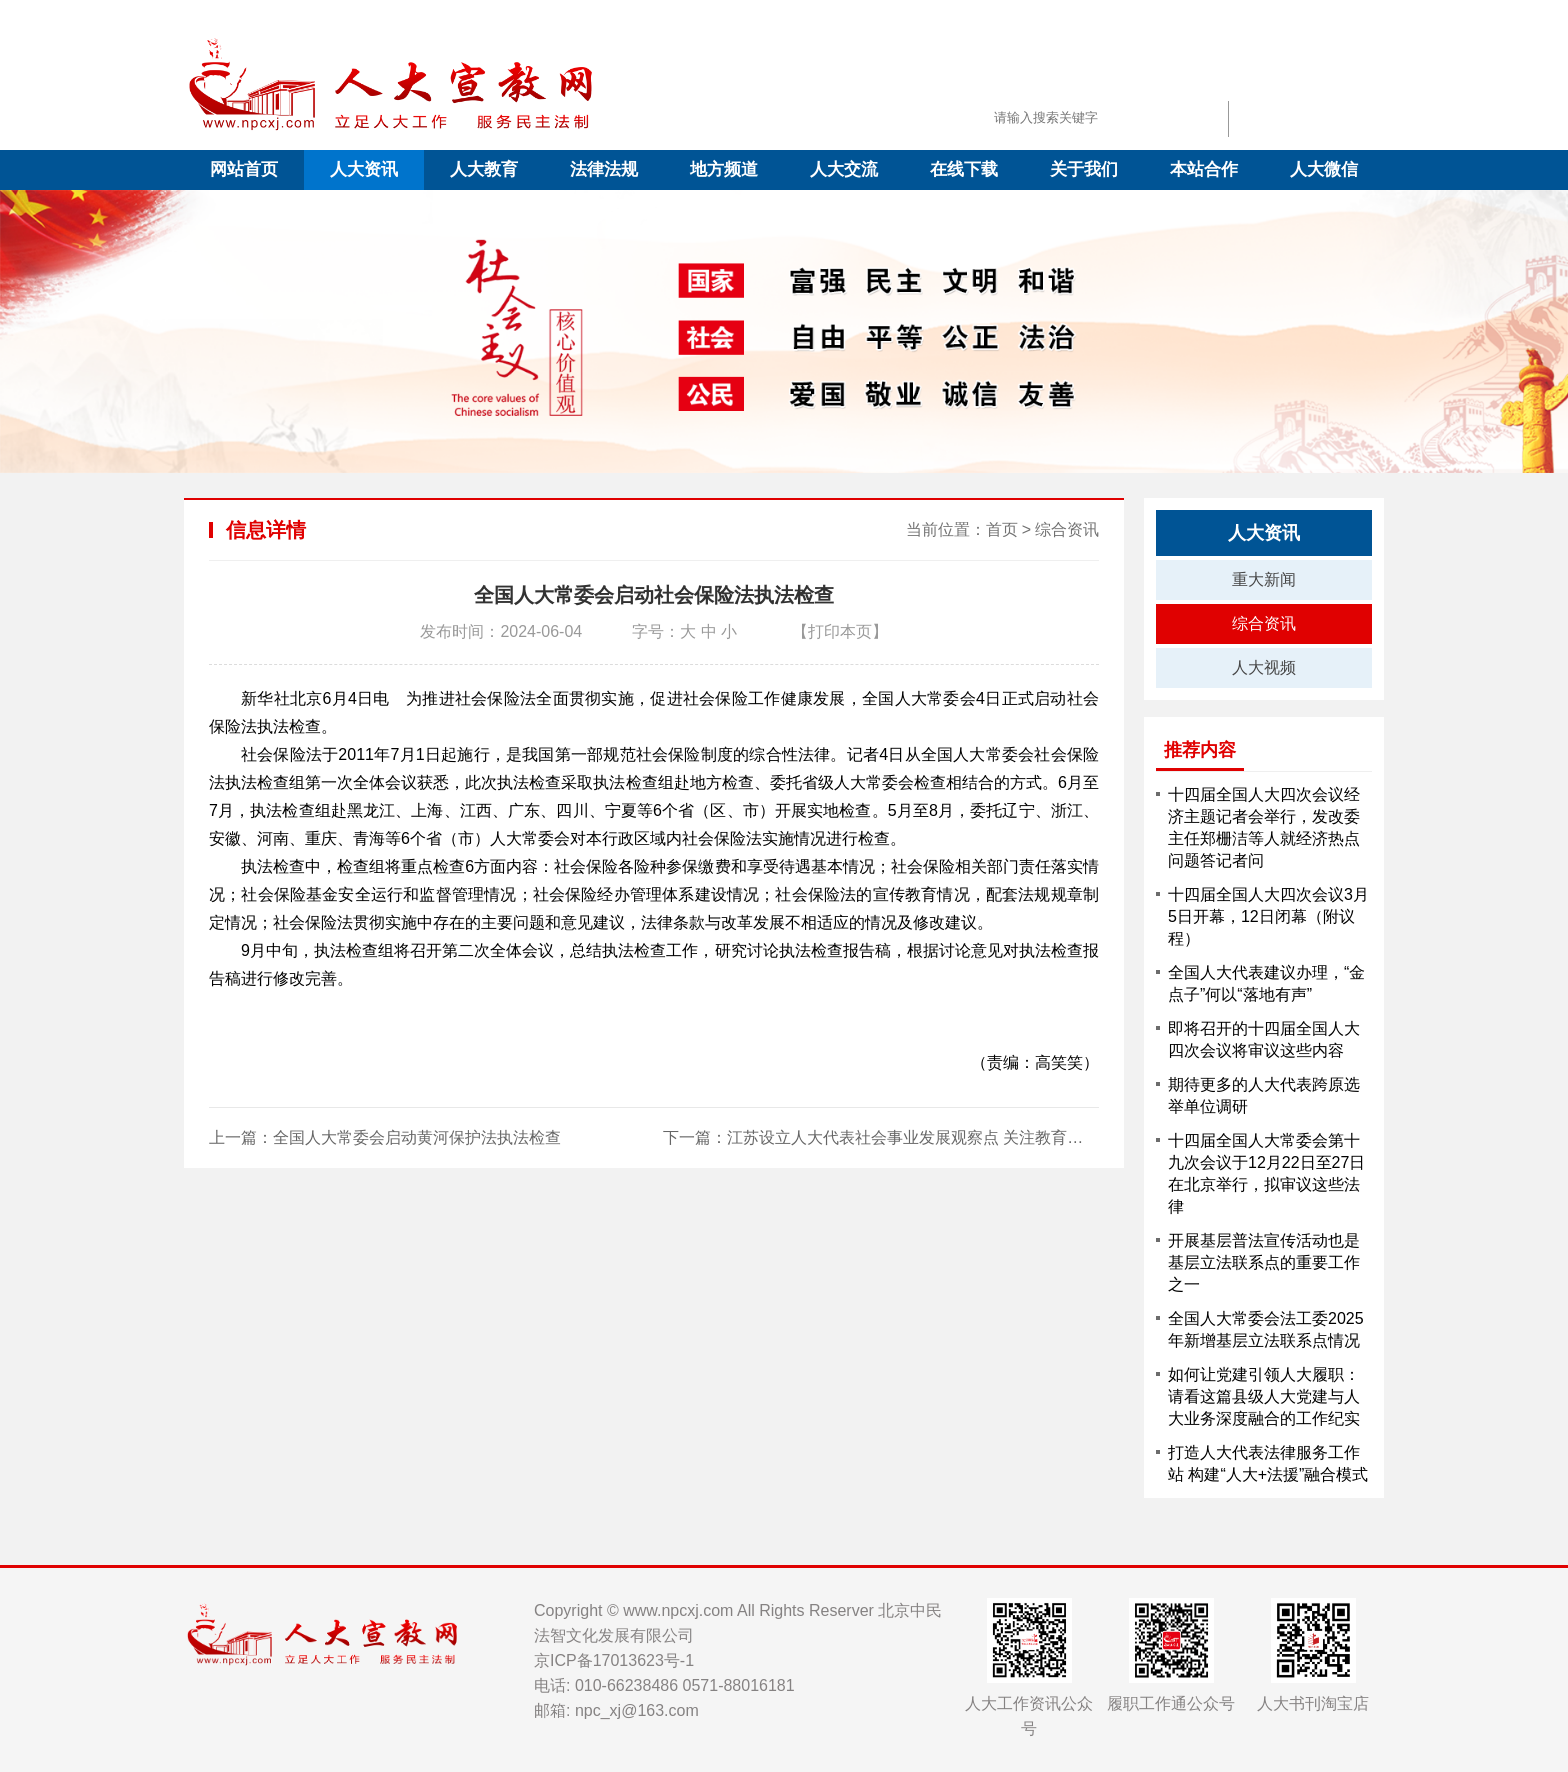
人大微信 (1324, 169)
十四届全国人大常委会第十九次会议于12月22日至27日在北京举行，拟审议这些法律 (1266, 1173)
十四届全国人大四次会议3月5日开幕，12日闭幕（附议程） (1268, 916)
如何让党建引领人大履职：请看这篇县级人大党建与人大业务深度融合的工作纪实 (1264, 1396)
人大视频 (1264, 667)
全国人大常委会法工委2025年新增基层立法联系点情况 (1266, 1329)
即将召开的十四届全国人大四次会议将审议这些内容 (1264, 1039)
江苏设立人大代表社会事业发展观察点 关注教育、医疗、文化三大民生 (977, 1137)
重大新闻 (1264, 579)
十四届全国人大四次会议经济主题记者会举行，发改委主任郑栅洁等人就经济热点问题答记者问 (1264, 827)
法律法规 (604, 169)
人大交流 (844, 169)
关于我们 (1084, 169)
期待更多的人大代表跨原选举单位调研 (1264, 1095)
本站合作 (1204, 169)
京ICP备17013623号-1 (614, 1660)
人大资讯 (364, 169)
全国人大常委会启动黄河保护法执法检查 (417, 1137)
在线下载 (964, 169)
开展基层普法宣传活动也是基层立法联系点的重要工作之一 (1264, 1262)
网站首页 (244, 169)
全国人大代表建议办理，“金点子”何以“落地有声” (1266, 983)
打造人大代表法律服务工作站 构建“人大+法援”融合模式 (1268, 1463)
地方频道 (724, 169)
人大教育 (484, 169)
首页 (1002, 529)
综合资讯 (1067, 529)
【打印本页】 (840, 631)
